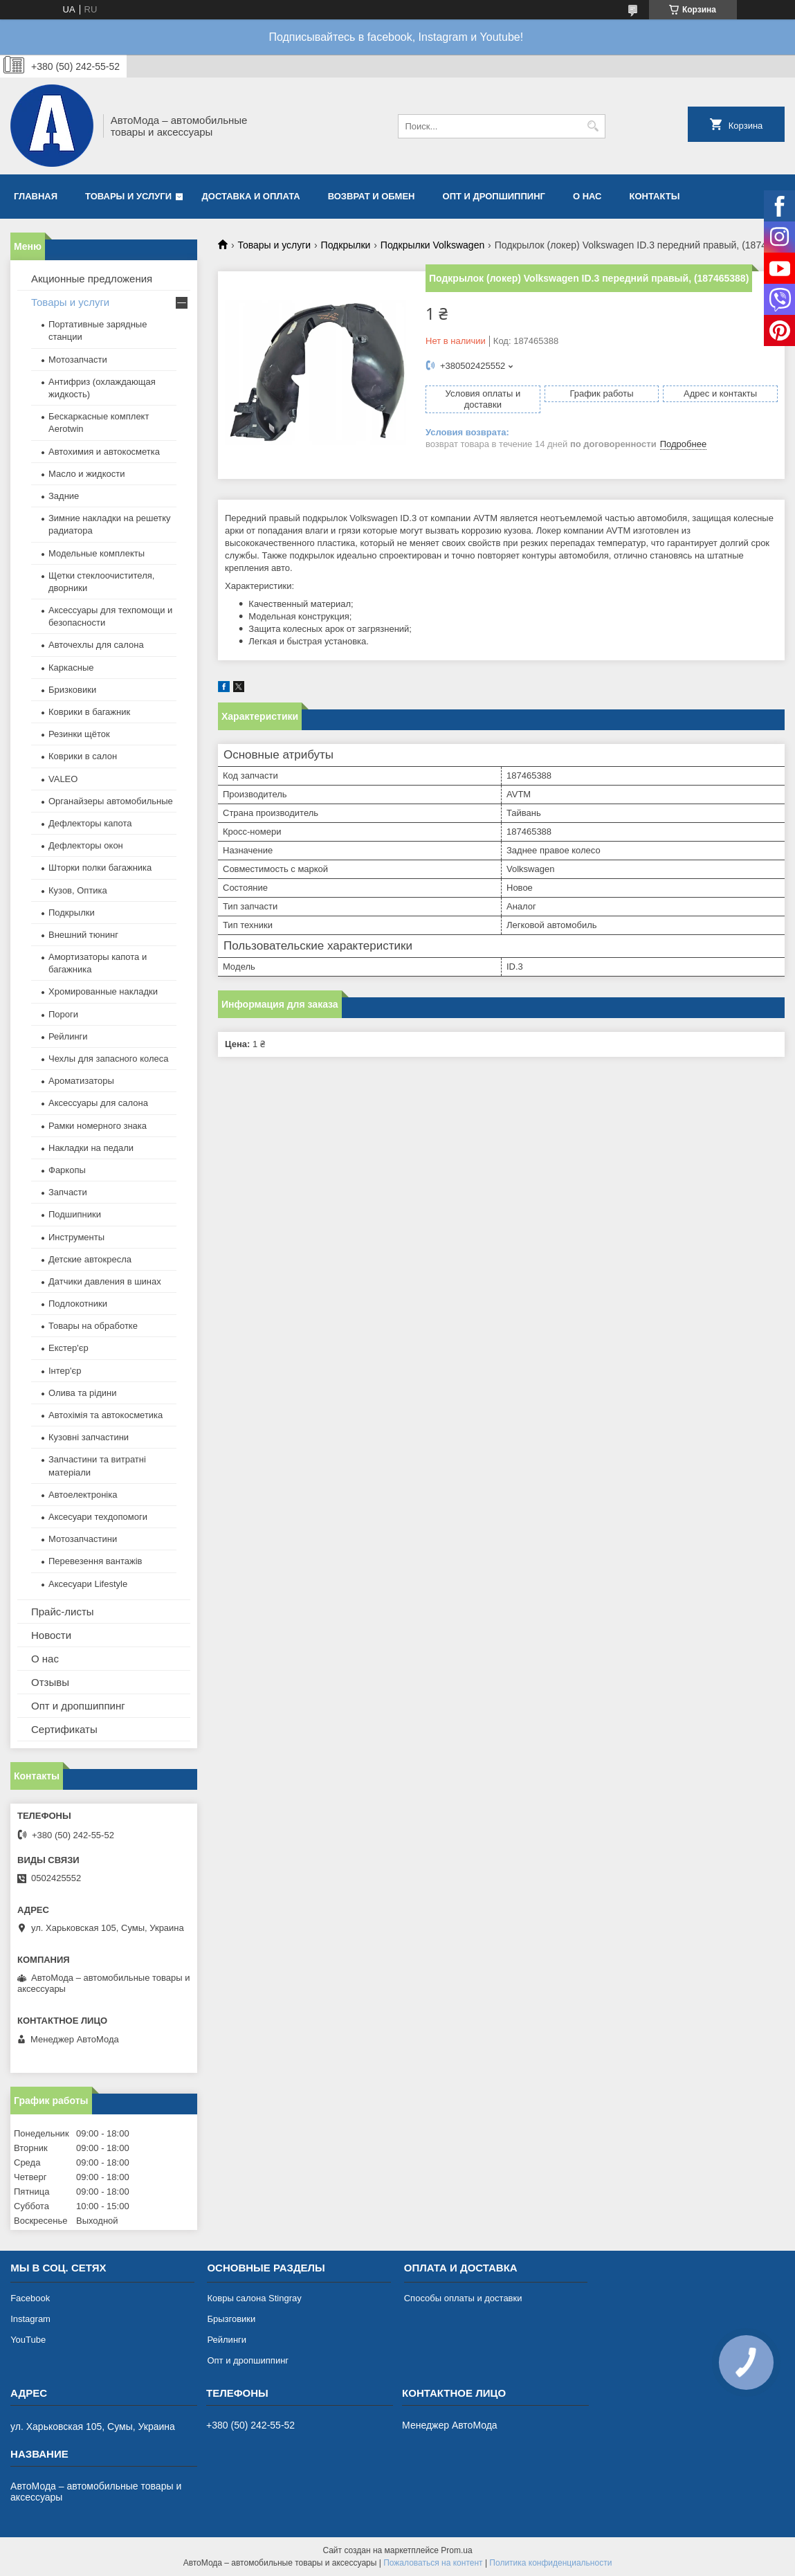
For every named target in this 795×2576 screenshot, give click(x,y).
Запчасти (67, 1192)
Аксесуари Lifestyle (87, 1584)
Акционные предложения (91, 278)
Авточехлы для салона (96, 645)
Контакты (654, 196)
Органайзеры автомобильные (110, 801)
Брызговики (231, 2319)
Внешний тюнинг (83, 934)
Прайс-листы (62, 1611)
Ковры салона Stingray (254, 2298)
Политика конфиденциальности (550, 2563)
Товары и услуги (128, 196)
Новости (51, 1635)
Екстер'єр (68, 1348)
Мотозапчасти (77, 359)
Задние (63, 496)
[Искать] (593, 126)
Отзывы (50, 1682)
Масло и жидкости (86, 474)
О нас (587, 196)
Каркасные (71, 667)
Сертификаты (64, 1729)
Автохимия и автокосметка (104, 451)
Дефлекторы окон (85, 845)
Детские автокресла (89, 1259)
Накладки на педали (91, 1148)
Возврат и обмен (371, 196)
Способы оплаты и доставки (463, 2298)
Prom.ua (456, 2550)
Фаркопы (67, 1170)
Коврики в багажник (89, 712)
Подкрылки (346, 245)
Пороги (63, 1014)
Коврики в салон (82, 756)
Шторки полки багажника (100, 867)
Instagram (30, 2319)
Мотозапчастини (82, 1539)
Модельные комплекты (96, 553)
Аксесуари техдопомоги (97, 1517)
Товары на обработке (93, 1326)
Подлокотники (77, 1303)
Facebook (30, 2298)
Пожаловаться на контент (432, 2563)
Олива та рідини (82, 1393)
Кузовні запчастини (88, 1437)
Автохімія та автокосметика (105, 1415)
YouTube (28, 2339)
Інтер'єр (64, 1371)
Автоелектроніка (82, 1494)
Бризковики (72, 689)
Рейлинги (68, 1036)
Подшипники (74, 1214)
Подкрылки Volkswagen (432, 245)
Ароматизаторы (81, 1081)
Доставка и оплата (251, 196)
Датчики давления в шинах (104, 1281)
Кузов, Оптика (77, 890)
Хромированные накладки (103, 991)
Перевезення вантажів (95, 1561)
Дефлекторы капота (90, 823)
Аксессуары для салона (98, 1103)
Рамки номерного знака (97, 1126)
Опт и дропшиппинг (494, 196)
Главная (35, 196)
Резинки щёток (79, 734)
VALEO (62, 779)
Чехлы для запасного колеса (108, 1058)
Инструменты (76, 1237)
